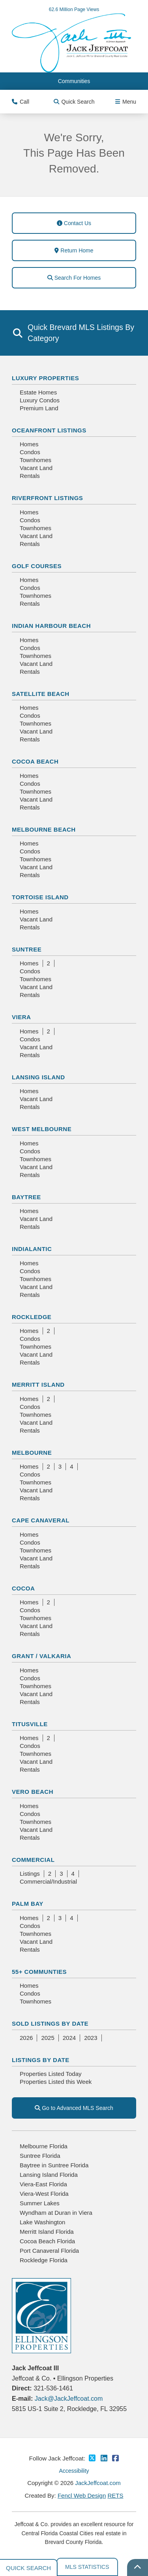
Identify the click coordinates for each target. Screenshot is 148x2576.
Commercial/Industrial (48, 1881)
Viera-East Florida (43, 2184)
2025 (47, 2037)
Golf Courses (37, 566)
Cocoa (23, 1588)
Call (20, 102)
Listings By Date (40, 2060)
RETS (115, 2495)
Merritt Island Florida (47, 2231)
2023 (90, 2037)
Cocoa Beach (35, 761)
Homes (29, 444)
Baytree (26, 1197)
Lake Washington (42, 2222)
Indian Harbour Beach (51, 625)
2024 (69, 2037)
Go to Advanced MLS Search (74, 2108)
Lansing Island (38, 1077)
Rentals (30, 475)
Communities (74, 81)
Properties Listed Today (50, 2073)
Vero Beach (32, 1791)
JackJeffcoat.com (98, 2482)
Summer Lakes (40, 2203)
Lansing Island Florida (49, 2174)
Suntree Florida (40, 2155)
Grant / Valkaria (41, 1656)
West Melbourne (41, 1129)
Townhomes (35, 460)
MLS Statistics (87, 2567)
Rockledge (31, 1317)
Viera (21, 1017)
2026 (26, 2037)
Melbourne (32, 1452)
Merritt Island (38, 1384)
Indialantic (32, 1248)
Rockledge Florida (43, 2260)
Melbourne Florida (43, 2146)
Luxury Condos (40, 400)
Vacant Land (36, 467)
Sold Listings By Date (50, 2023)
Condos (30, 452)
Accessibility (74, 2471)
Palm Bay (27, 1903)
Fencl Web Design (82, 2495)
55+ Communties (39, 1971)
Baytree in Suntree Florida (54, 2165)
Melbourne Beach (44, 829)
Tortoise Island (40, 897)
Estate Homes (38, 392)
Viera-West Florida (44, 2193)
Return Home (73, 250)
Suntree (26, 949)
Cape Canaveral (40, 1520)
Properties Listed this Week (56, 2081)
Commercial (33, 1859)
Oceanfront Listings (49, 430)
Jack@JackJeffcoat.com (69, 2398)
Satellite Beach (40, 693)
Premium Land (39, 408)
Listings (30, 1873)
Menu (125, 102)
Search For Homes (74, 278)
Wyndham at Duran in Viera (56, 2212)
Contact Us (74, 223)
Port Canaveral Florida (49, 2250)
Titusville (30, 1724)
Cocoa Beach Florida (47, 2241)
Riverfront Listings (47, 498)
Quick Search (74, 102)
